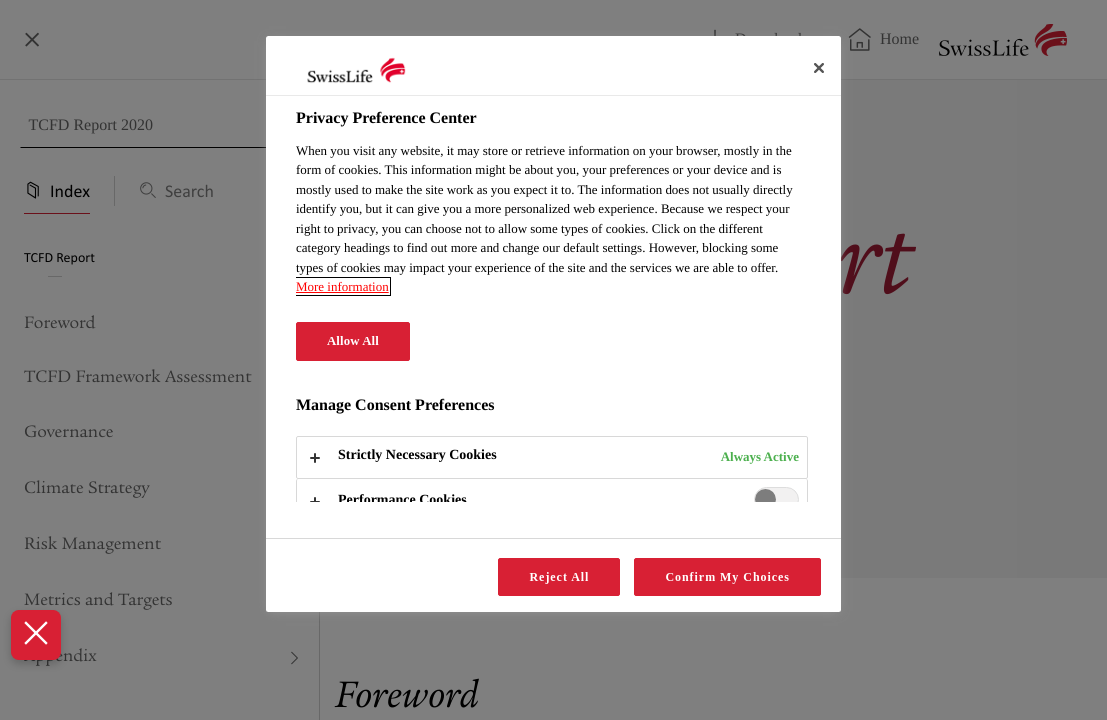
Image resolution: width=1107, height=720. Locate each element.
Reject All (559, 577)
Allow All (353, 341)
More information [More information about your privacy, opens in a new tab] (342, 286)
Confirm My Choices (727, 577)
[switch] (776, 499)
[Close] (819, 68)
